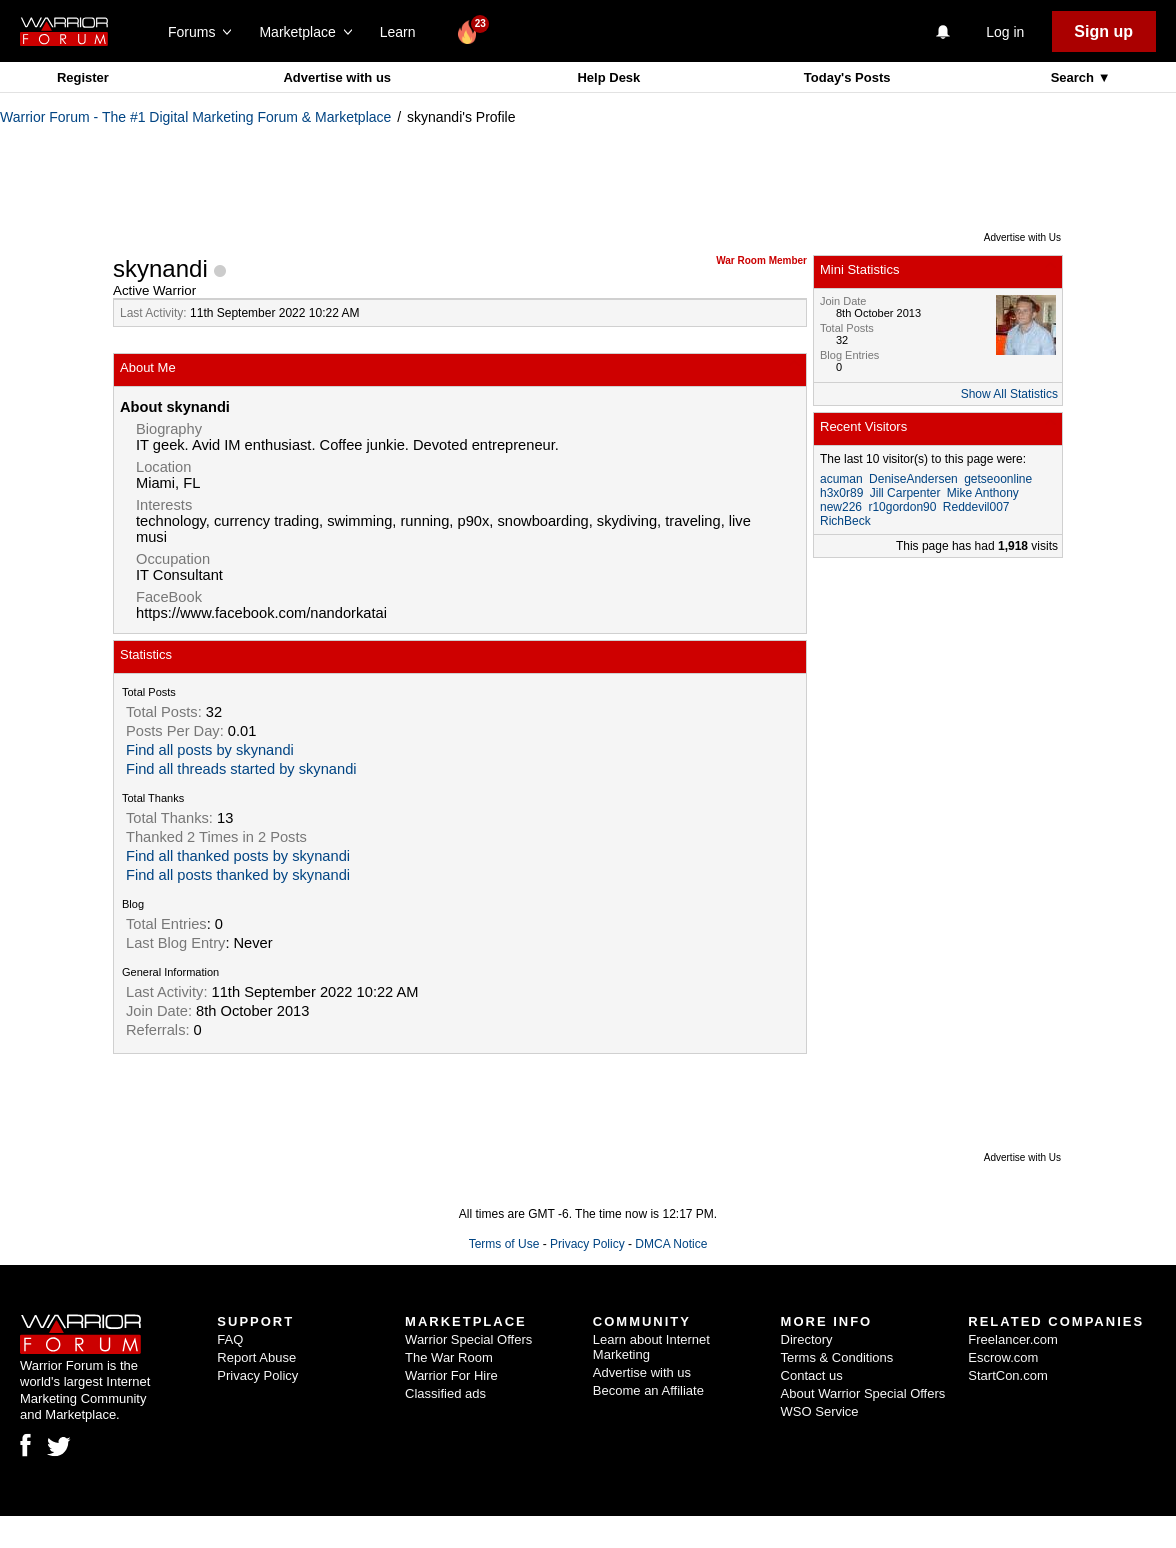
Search (1074, 77)
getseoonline (998, 479)
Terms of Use (504, 1244)
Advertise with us (337, 77)
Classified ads (445, 1393)
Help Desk (608, 77)
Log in (1005, 32)
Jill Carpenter (905, 493)
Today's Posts (847, 77)
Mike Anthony (983, 493)
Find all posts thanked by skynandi (238, 875)
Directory (807, 1339)
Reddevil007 (976, 507)
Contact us (812, 1375)
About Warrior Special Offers (863, 1393)
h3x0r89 (841, 493)
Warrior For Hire (451, 1375)
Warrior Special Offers (468, 1339)
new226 (841, 507)
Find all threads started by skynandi (241, 769)
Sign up (1103, 31)
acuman (841, 479)
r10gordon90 (902, 507)
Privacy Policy (587, 1244)
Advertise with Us (1022, 237)
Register (83, 77)
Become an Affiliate (648, 1390)
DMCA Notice (671, 1244)
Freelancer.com (1013, 1339)
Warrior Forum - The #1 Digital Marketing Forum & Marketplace (195, 117)
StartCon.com (1007, 1375)
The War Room (449, 1357)
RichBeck (845, 521)
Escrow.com (1003, 1357)
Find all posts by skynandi (210, 750)
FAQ (230, 1339)
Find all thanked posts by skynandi (238, 856)
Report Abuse (256, 1357)
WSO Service (820, 1411)
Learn (403, 32)
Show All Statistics (1009, 394)
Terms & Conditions (837, 1357)
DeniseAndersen (913, 479)
